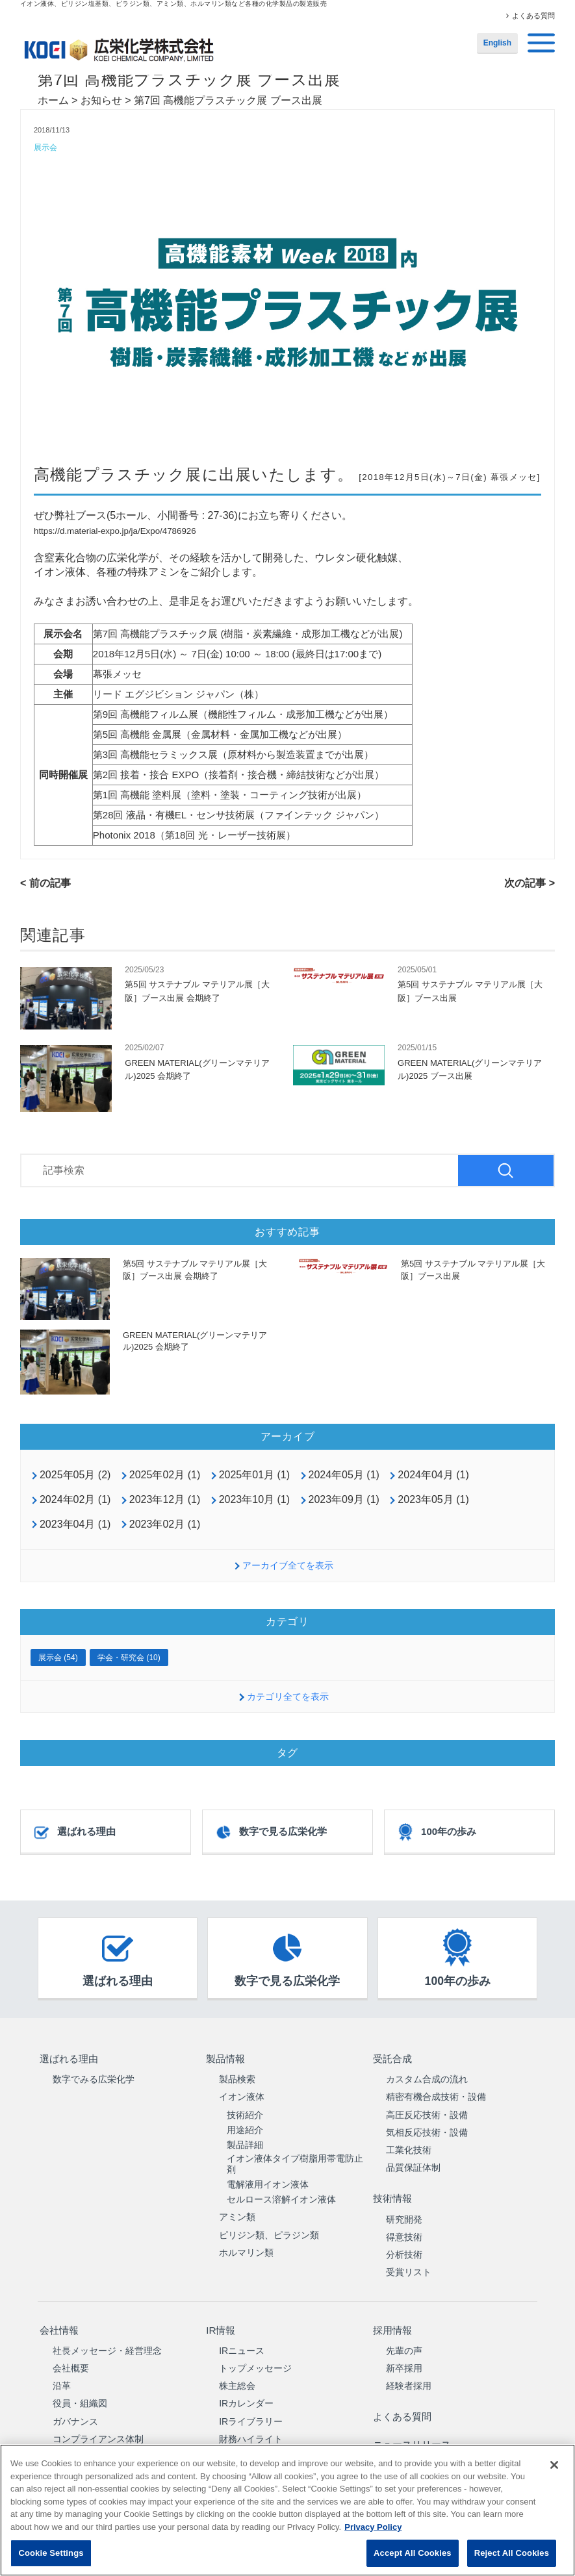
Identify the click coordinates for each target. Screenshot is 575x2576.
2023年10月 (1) (254, 1500)
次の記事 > (529, 883)
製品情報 (225, 2057)
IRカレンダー (246, 2390)
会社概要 (71, 2355)
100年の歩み (436, 1833)
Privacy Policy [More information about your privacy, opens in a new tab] (373, 2527)
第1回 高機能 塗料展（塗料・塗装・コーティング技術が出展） (230, 795)
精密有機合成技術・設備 (436, 2093)
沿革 (62, 2373)
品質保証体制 (413, 2163)
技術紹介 (245, 2110)
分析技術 (404, 2246)
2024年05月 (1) (344, 1476)
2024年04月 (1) (433, 1476)
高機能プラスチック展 (118, 475)
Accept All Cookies (413, 2553)
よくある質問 (533, 15)
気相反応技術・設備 (427, 2128)
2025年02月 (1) (164, 1476)
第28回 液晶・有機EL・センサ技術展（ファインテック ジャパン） (238, 815)
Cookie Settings (50, 2553)
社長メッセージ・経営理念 (107, 2337)
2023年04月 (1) (75, 1524)
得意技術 (404, 2228)
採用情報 (392, 2319)
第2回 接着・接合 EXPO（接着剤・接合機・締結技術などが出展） (238, 775)
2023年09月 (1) (344, 1500)
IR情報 (219, 2319)
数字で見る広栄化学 (270, 1833)
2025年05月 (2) (75, 1476)
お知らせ (101, 100)
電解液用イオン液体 (268, 2180)
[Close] (554, 2465)
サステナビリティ (89, 2443)
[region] (287, 2510)
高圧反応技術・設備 (427, 2110)
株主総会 (237, 2373)
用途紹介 (245, 2126)
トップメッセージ (255, 2355)
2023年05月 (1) (433, 1500)
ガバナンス (75, 2408)
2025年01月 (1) (254, 1476)
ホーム (53, 100)
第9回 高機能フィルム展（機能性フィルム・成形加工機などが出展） (243, 714)
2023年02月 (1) (164, 1524)
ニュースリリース (412, 2424)
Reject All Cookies (511, 2553)
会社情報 (58, 2319)
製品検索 (237, 2075)
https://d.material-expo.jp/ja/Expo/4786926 (115, 532)
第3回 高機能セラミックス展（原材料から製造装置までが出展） (233, 755)
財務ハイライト (251, 2425)
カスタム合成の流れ (427, 2075)
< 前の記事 (45, 883)
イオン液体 (241, 2093)
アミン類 (237, 2213)
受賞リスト (408, 2263)
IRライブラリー (251, 2408)
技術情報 (392, 2192)
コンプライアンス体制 (98, 2425)
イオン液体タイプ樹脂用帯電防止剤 (295, 2160)
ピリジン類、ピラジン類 (269, 2231)
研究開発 (404, 2210)
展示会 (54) (58, 1658)
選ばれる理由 (74, 1833)
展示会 (46, 148)
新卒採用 (404, 2355)
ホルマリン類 (246, 2248)
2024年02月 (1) (75, 1500)
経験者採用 (408, 2373)
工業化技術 (408, 2146)
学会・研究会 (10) (128, 1658)
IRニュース (241, 2337)
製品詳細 (245, 2141)
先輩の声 (404, 2337)
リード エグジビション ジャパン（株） (178, 694)
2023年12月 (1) (164, 1500)
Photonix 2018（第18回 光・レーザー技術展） (194, 835)
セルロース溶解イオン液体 (281, 2195)
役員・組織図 (80, 2390)
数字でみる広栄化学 (93, 2075)
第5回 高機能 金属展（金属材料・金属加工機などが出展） (220, 734)
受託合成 (392, 2057)
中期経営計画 (246, 2443)
